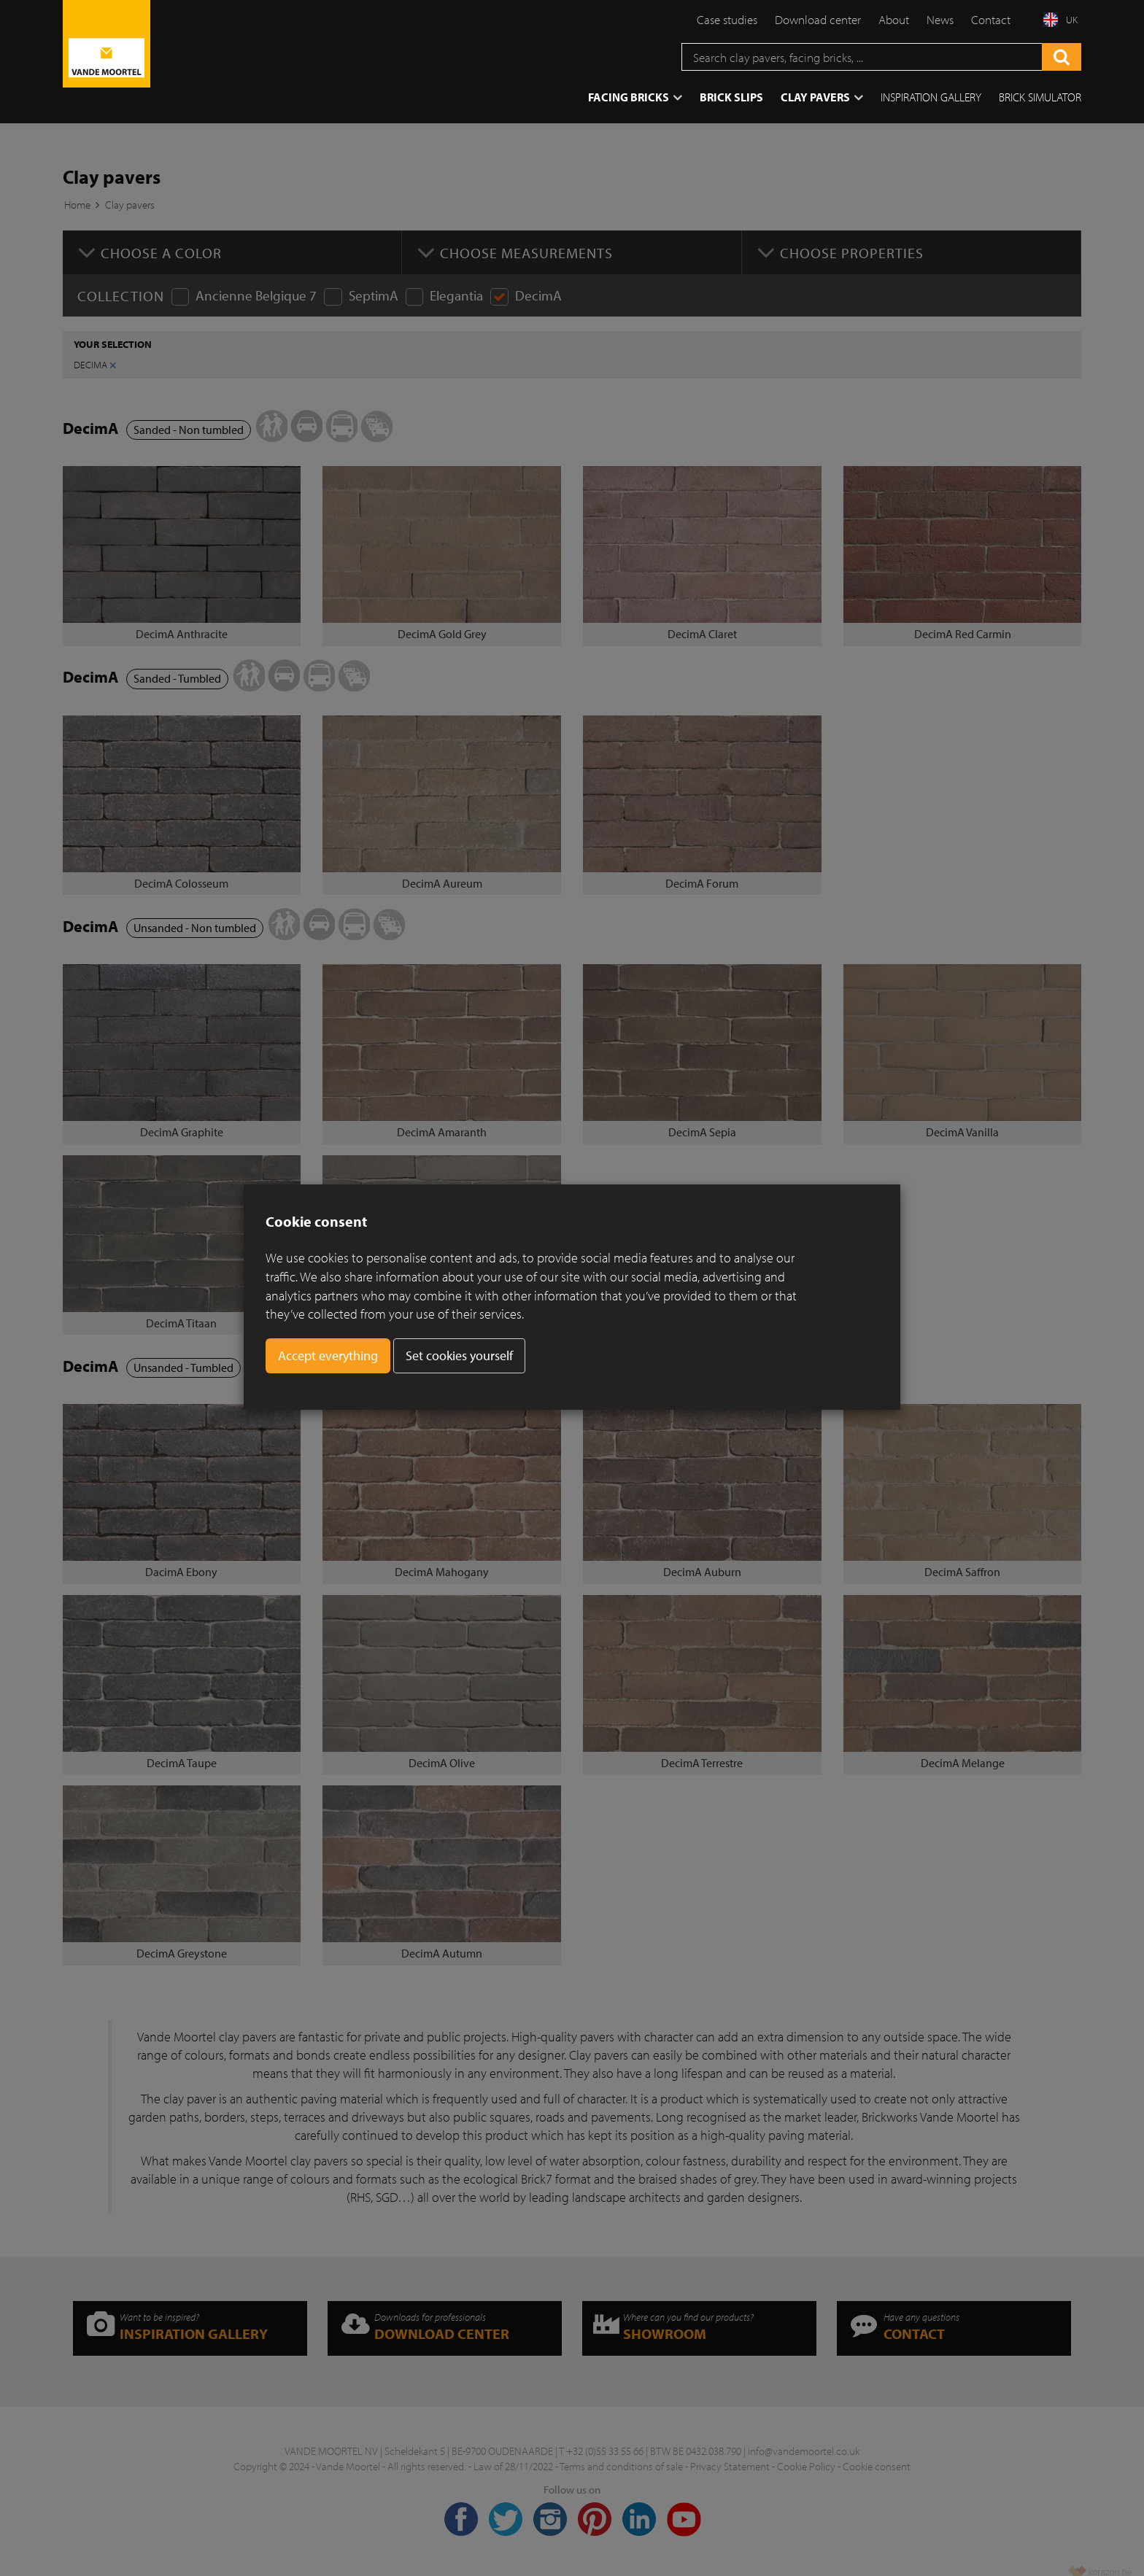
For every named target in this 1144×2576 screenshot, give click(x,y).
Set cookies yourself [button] (459, 1355)
